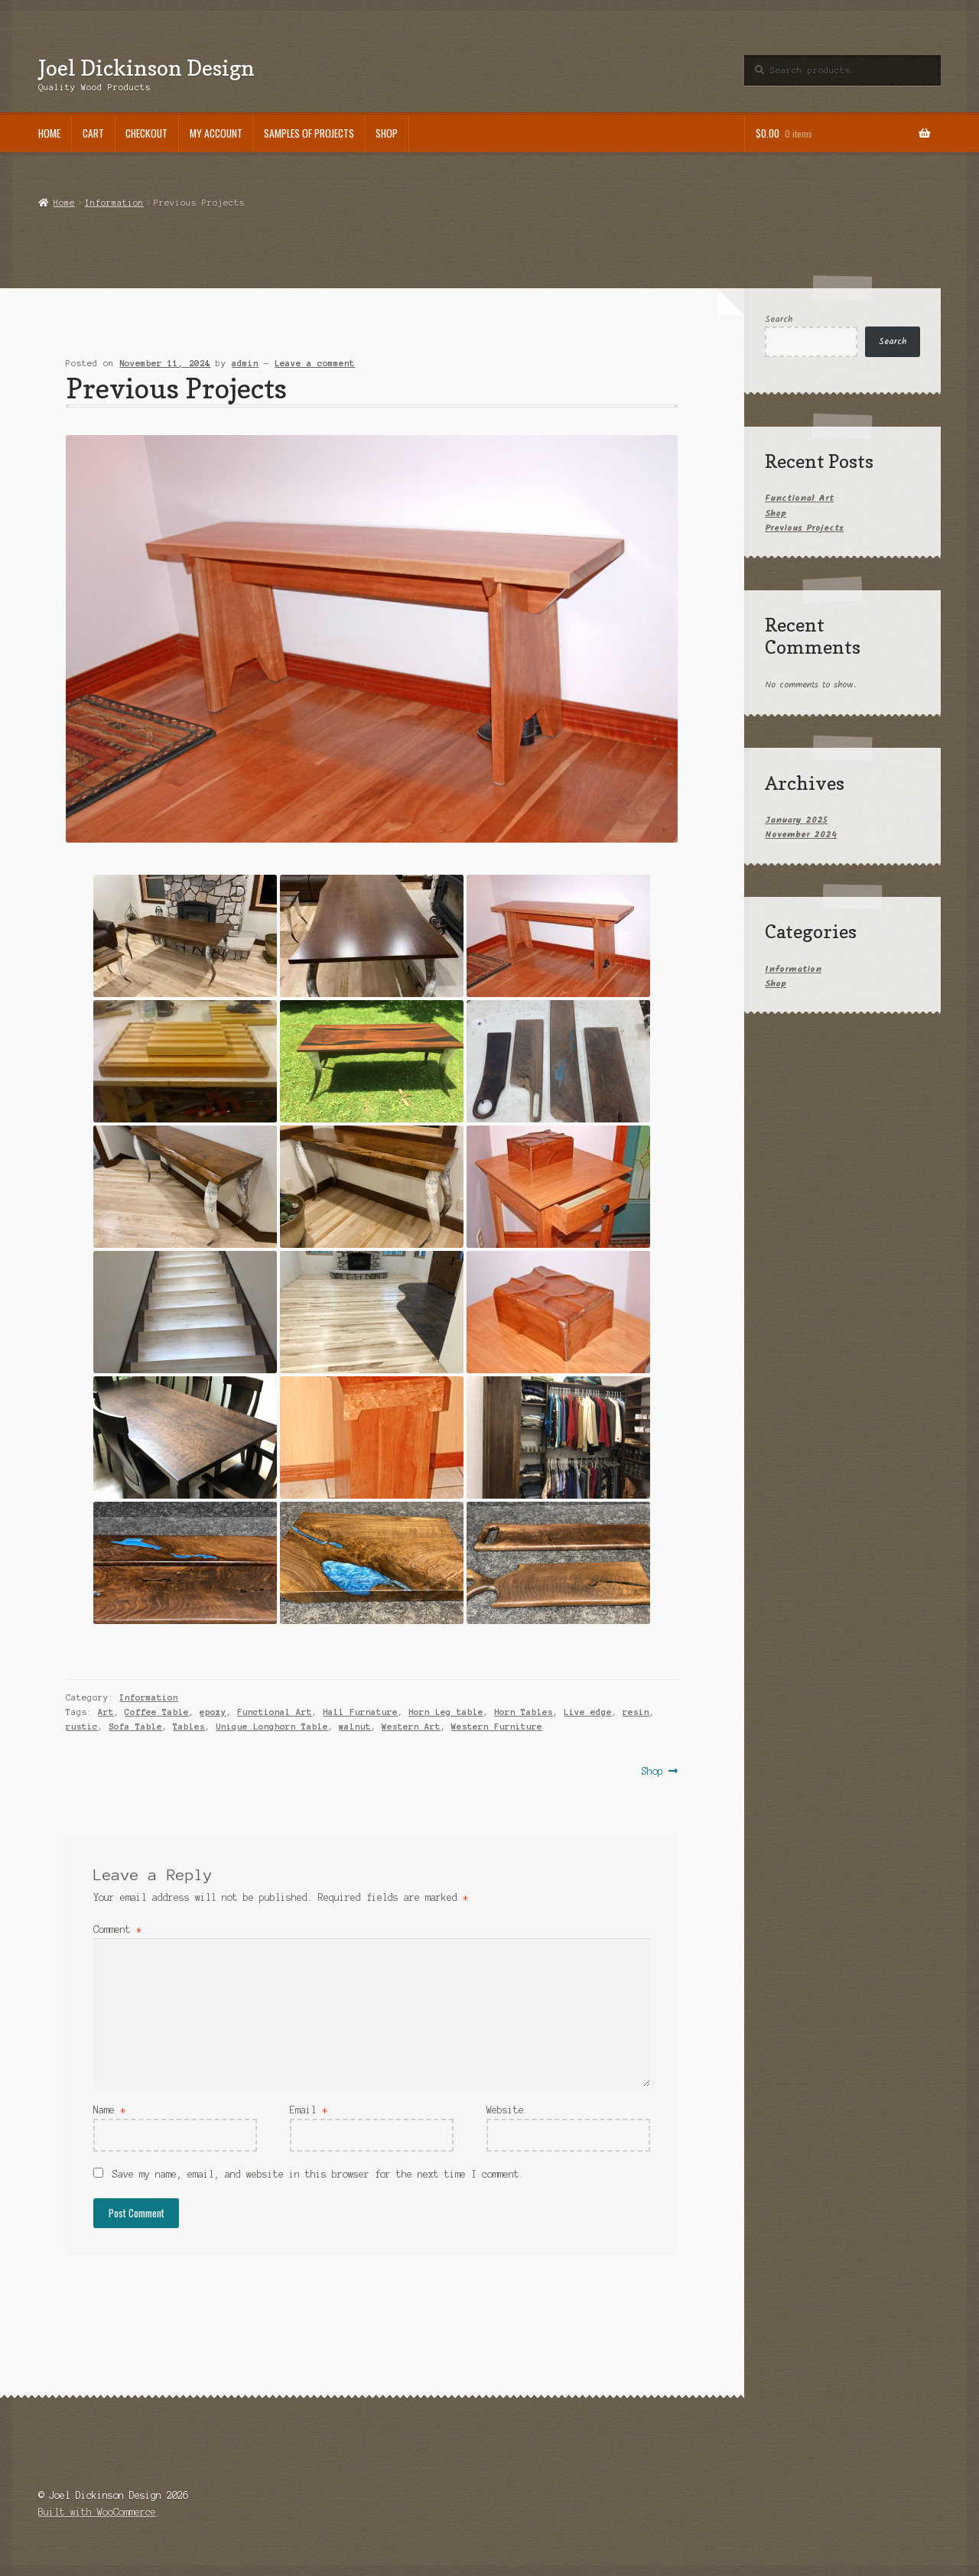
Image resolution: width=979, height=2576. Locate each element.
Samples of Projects (309, 133)
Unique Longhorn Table (272, 1726)
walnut (355, 1726)
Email (308, 2110)
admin (245, 363)
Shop (387, 133)
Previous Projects (804, 528)
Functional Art (274, 1712)
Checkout (146, 133)
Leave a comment (315, 363)
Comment (117, 1929)
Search (778, 319)
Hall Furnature (360, 1712)
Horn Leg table (445, 1712)
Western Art (411, 1726)
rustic (82, 1726)
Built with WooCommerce (97, 2512)
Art (106, 1712)
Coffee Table (157, 1712)
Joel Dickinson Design (146, 67)
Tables (189, 1726)
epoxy (213, 1712)
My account (216, 133)
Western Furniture (496, 1726)
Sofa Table (135, 1726)
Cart (93, 133)
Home (49, 133)
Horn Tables (523, 1712)
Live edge (588, 1712)
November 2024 (801, 834)
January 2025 (796, 820)
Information (114, 202)
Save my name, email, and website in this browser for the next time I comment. (318, 2174)
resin (636, 1712)
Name (109, 2110)
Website (505, 2110)
